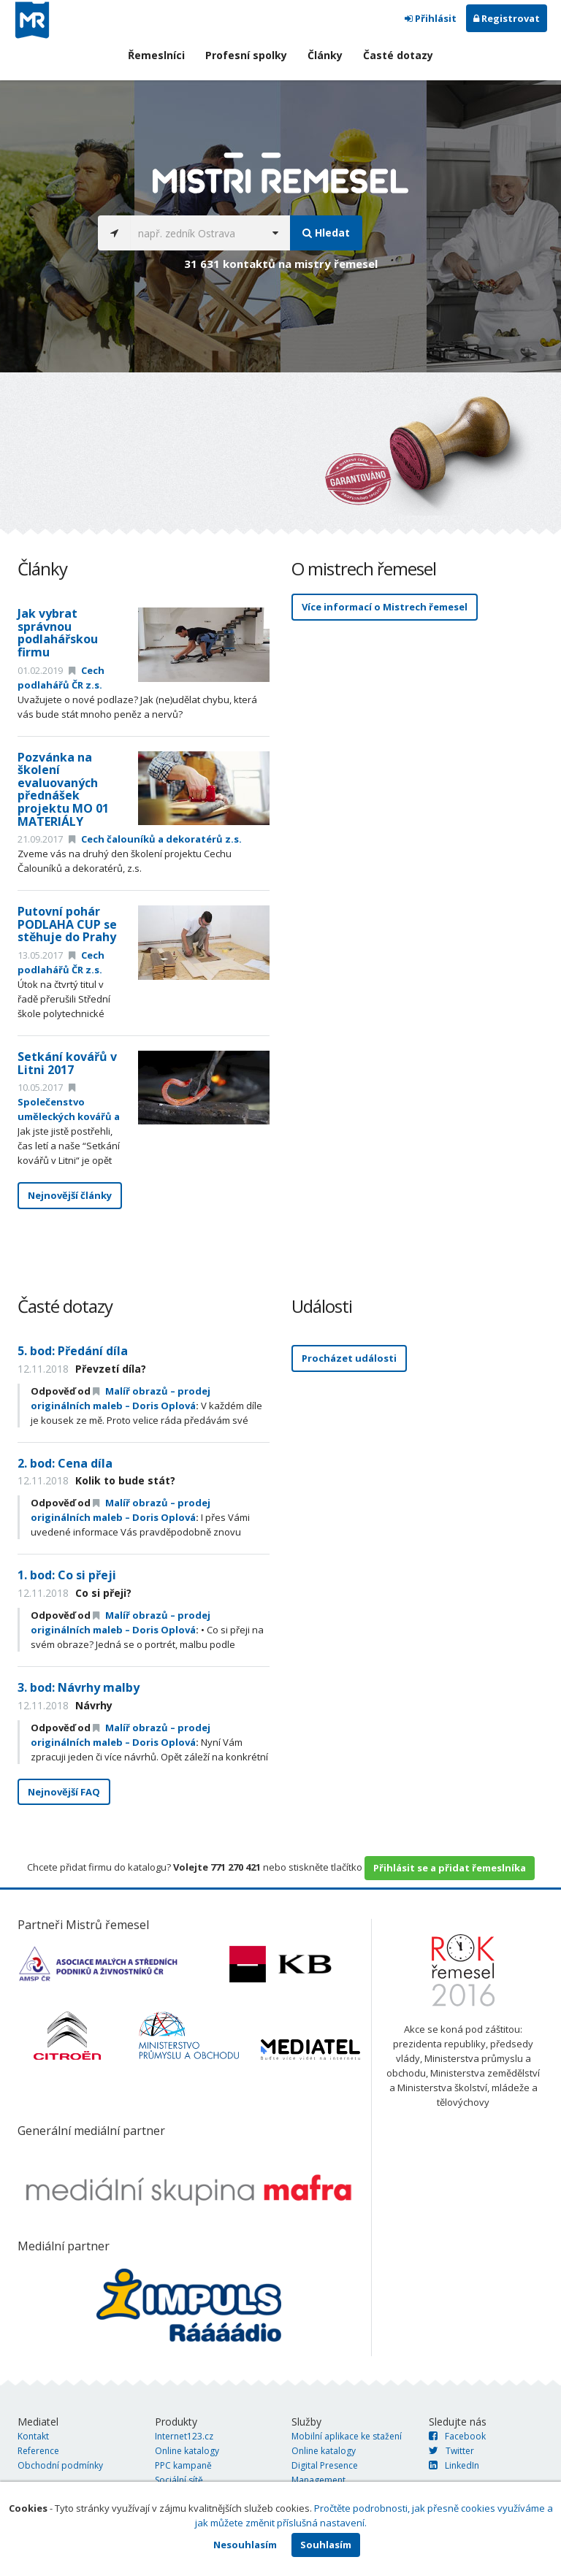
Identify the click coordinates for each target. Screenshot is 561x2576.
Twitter (451, 2451)
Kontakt (33, 2436)
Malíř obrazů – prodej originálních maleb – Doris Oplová (120, 1510)
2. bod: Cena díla (65, 1463)
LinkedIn (454, 2465)
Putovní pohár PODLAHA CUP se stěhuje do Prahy (67, 924)
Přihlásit (431, 18)
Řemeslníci (156, 55)
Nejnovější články (70, 1195)
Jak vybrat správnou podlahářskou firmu (58, 632)
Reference (38, 2451)
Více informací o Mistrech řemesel (385, 606)
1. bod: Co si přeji (67, 1575)
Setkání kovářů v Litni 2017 (67, 1063)
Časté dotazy (398, 55)
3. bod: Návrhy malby (79, 1687)
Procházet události (349, 1358)
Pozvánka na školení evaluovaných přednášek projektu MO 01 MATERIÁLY (63, 789)
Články (325, 55)
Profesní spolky (246, 55)
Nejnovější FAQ (64, 1791)
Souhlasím (325, 2544)
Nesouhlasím (245, 2544)
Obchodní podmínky (60, 2465)
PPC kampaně (183, 2465)
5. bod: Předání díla (73, 1351)
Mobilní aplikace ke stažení (346, 2436)
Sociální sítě (179, 2480)
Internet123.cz (184, 2436)
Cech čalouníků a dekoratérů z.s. (155, 839)
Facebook (457, 2436)
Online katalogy (187, 2451)
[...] (195, 232)
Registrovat (506, 18)
